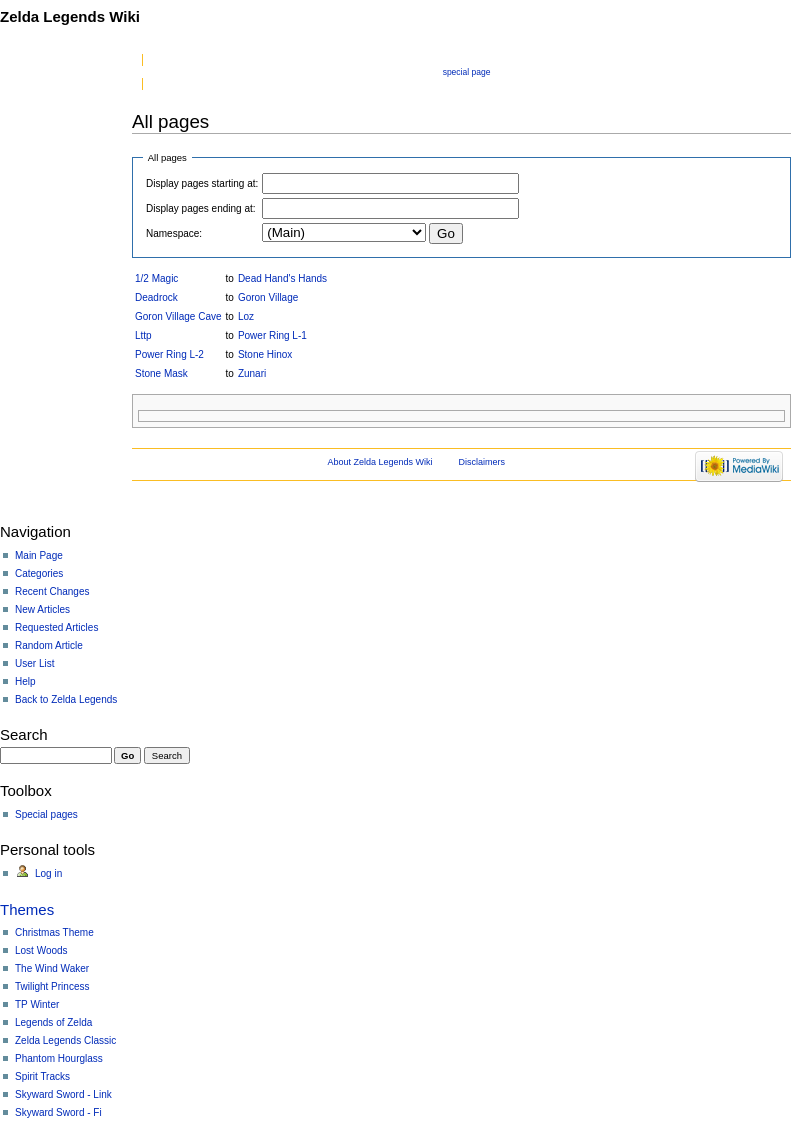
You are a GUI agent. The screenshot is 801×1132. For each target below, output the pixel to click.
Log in (48, 873)
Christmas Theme (54, 932)
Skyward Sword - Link (63, 1094)
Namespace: (174, 233)
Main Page (39, 555)
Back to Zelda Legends (66, 699)
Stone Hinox (265, 354)
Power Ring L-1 (272, 335)
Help (25, 681)
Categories (39, 573)
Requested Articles (56, 627)
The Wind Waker (52, 968)
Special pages (46, 814)
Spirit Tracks (42, 1076)
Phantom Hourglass (59, 1058)
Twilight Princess (52, 986)
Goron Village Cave (178, 316)
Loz (246, 316)
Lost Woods (41, 950)
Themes (27, 909)
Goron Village (268, 297)
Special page (467, 72)
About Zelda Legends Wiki (380, 462)
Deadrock (156, 297)
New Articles (42, 609)
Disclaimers (481, 462)
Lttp (143, 335)
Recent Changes (52, 591)
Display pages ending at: (201, 208)
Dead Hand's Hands (282, 278)
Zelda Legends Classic (65, 1040)
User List (34, 663)
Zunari (252, 373)
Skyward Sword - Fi (58, 1112)
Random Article (49, 645)
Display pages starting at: (202, 183)
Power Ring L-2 (169, 354)
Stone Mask (161, 373)
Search (24, 734)
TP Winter (37, 1004)
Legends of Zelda (53, 1022)
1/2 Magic (156, 278)
